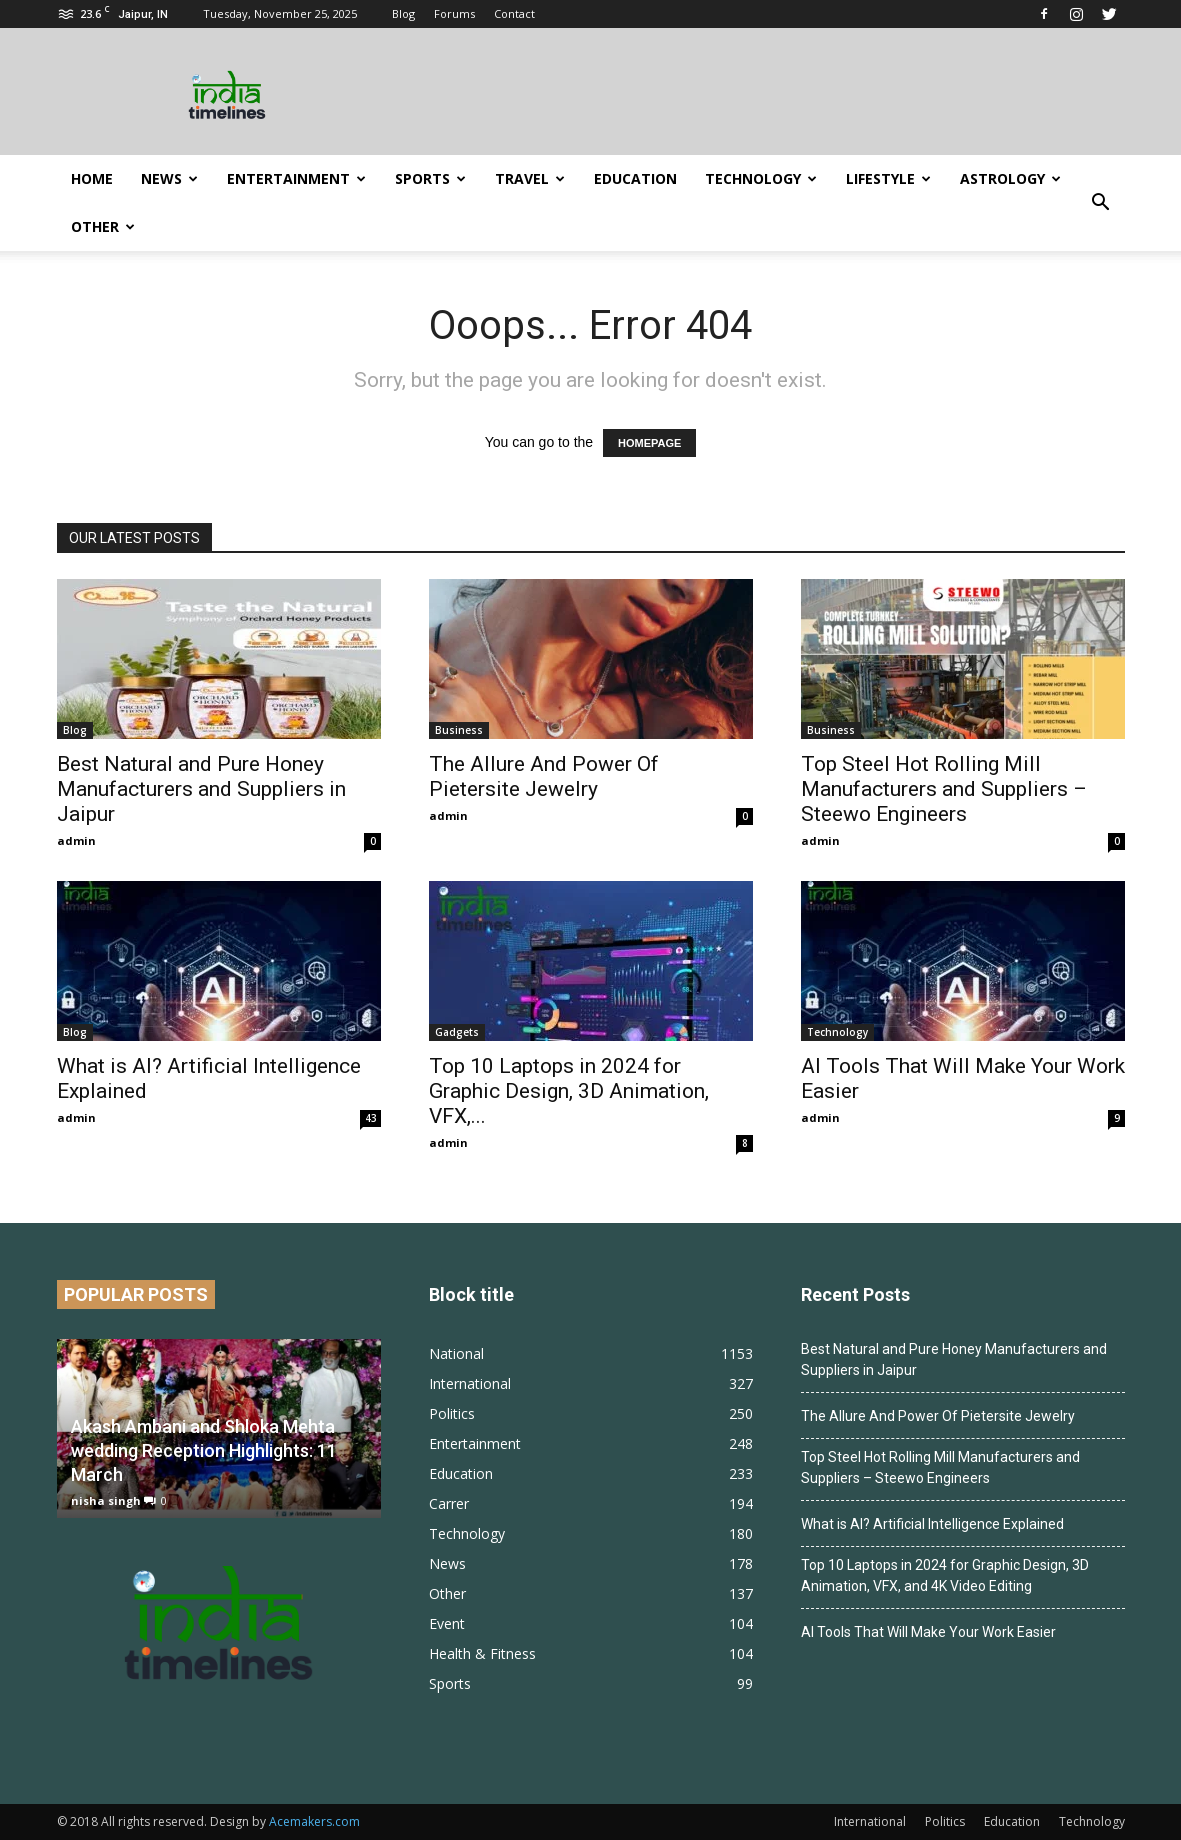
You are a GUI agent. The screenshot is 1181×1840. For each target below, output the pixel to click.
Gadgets (457, 1032)
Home (92, 178)
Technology (761, 178)
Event (447, 1623)
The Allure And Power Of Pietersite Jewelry (544, 776)
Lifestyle (888, 178)
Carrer (449, 1503)
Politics (452, 1413)
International (470, 1383)
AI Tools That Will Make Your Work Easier (928, 1632)
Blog (403, 13)
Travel (530, 178)
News (169, 178)
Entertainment (296, 178)
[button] (1101, 203)
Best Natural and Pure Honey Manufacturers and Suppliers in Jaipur (201, 789)
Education (635, 178)
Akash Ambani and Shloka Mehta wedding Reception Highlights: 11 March (204, 1450)
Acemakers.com (314, 1821)
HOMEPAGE (649, 443)
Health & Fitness (482, 1653)
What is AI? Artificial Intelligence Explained (932, 1524)
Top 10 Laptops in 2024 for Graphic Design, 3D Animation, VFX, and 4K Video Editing (945, 1575)
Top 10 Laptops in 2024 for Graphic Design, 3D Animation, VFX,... (569, 1091)
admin (76, 840)
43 (371, 1118)
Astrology (1010, 178)
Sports (430, 178)
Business (459, 730)
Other (103, 226)
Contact (514, 13)
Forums (454, 13)
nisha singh (106, 1500)
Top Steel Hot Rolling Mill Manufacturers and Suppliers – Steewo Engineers (944, 789)
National (456, 1353)
